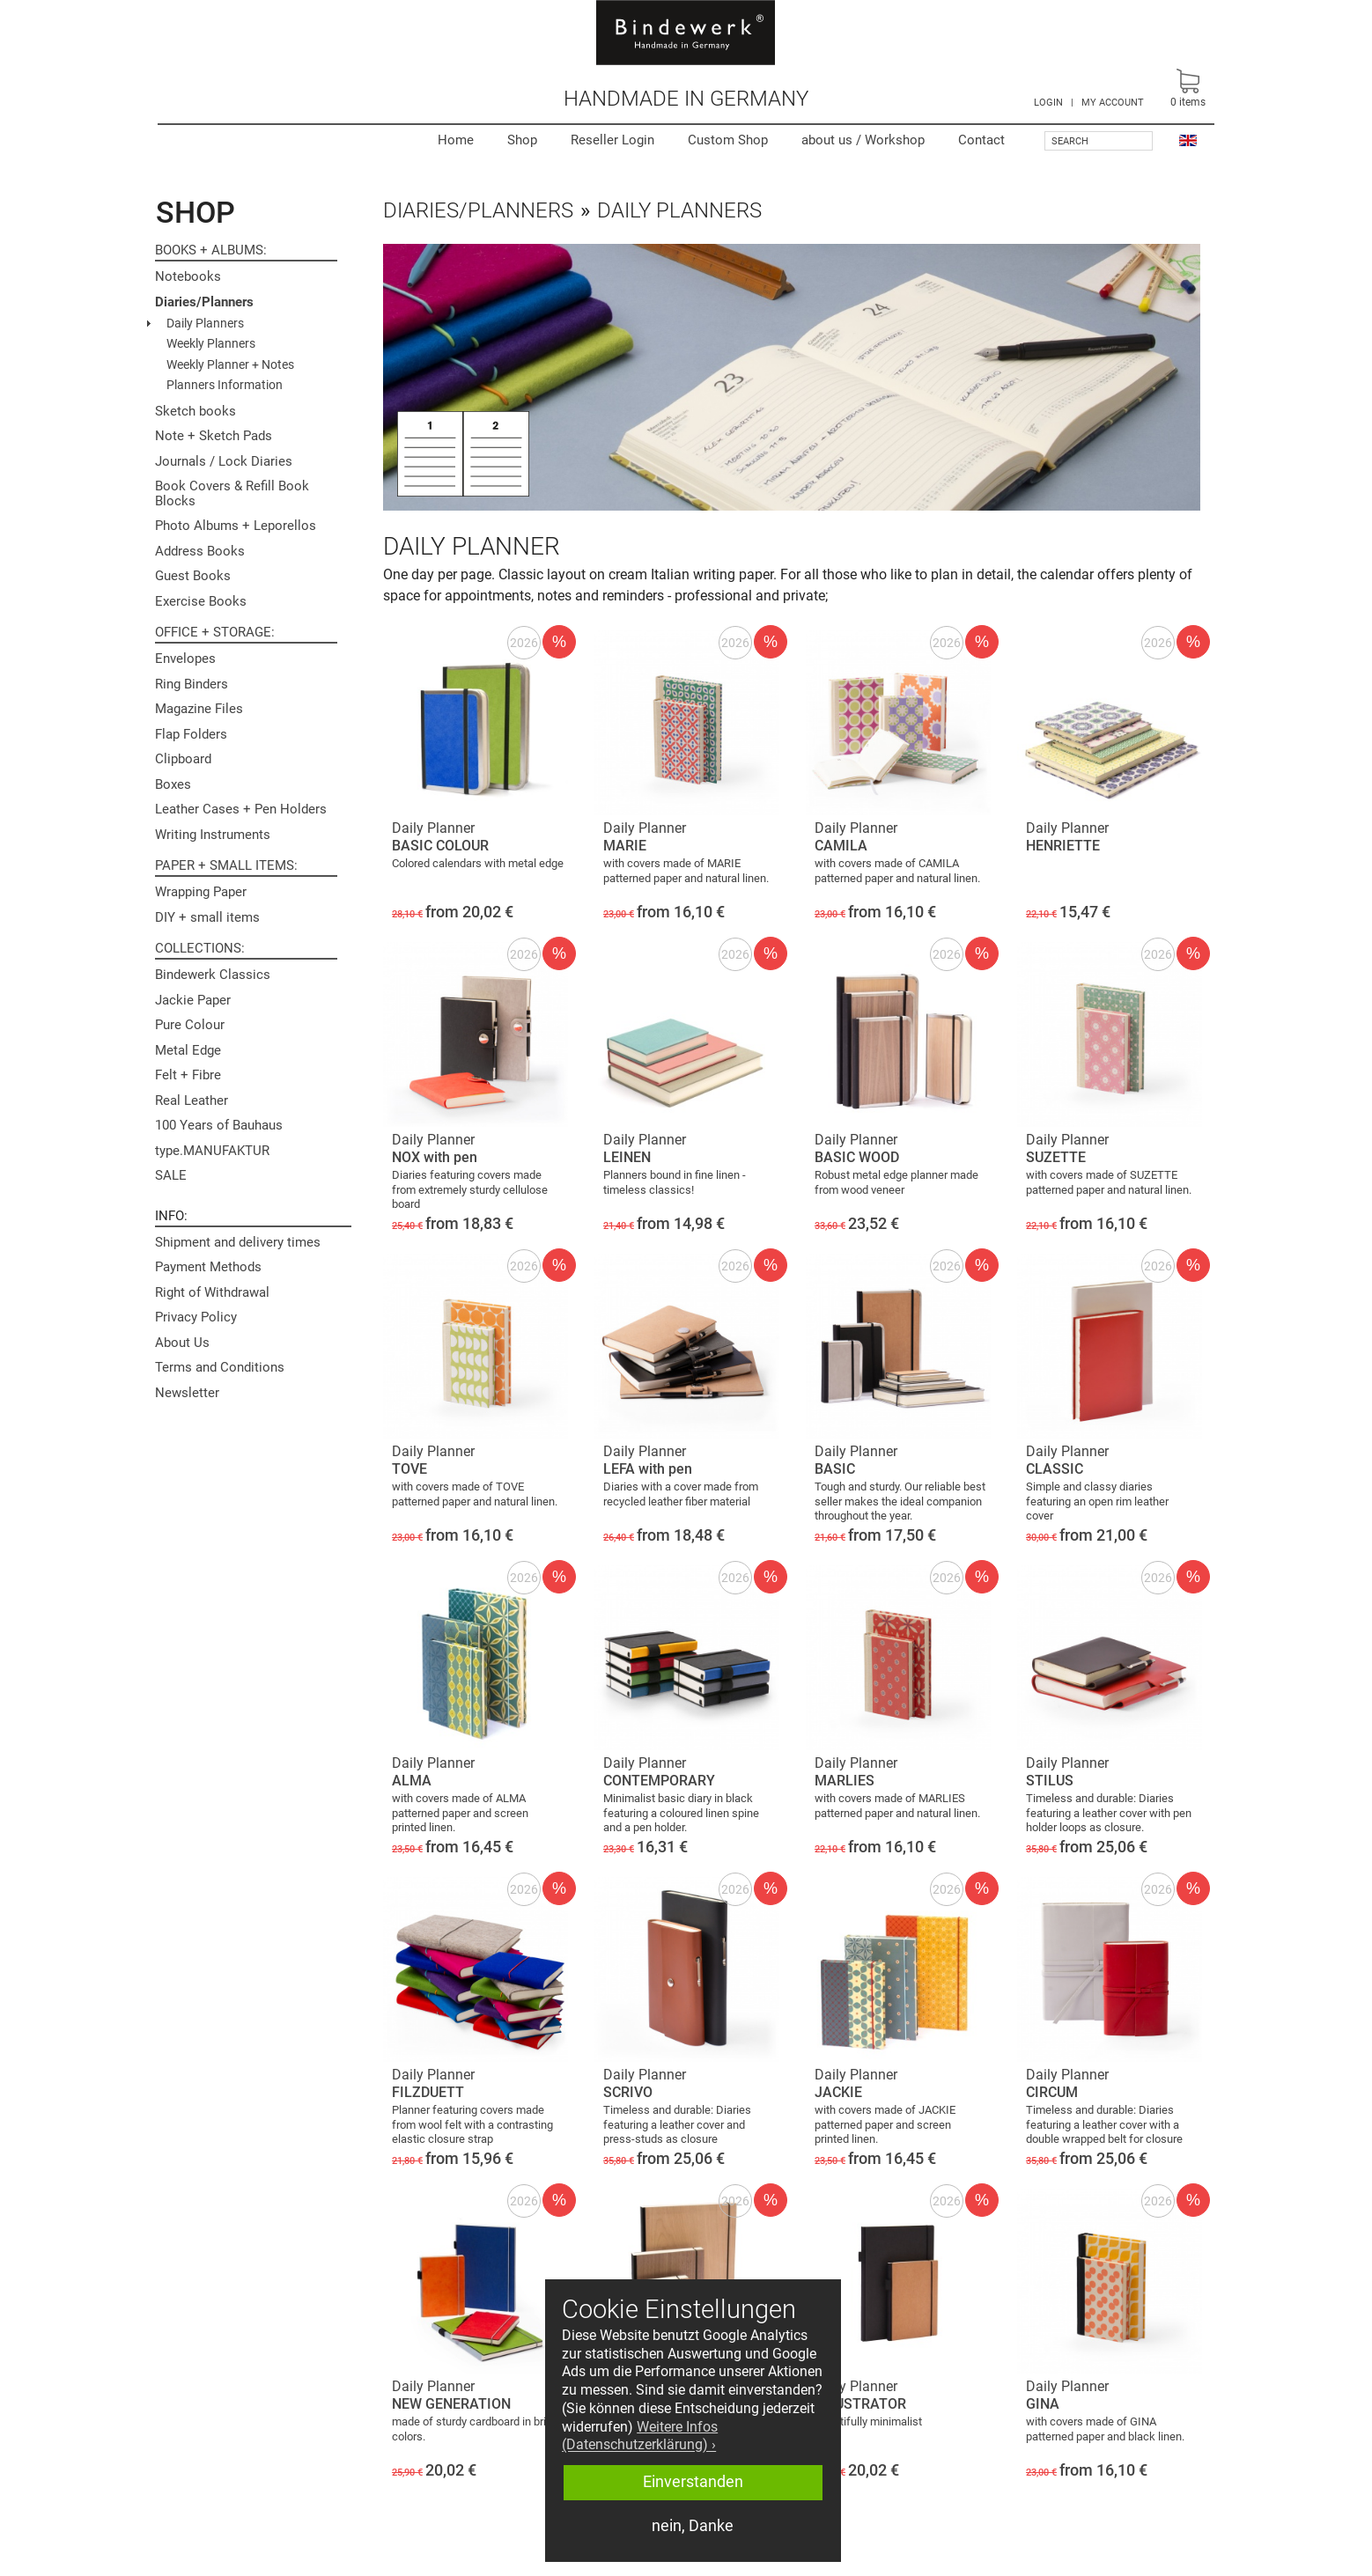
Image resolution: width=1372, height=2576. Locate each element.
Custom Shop (728, 140)
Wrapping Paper (201, 892)
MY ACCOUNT (1112, 102)
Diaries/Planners (204, 302)
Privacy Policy (196, 1317)
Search (1069, 141)
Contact (981, 140)
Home (456, 140)
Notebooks (188, 276)
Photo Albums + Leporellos (235, 526)
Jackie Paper (193, 1000)
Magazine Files (199, 709)
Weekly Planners (210, 343)
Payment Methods (208, 1267)
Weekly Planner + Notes (230, 364)
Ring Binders (191, 684)
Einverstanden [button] (693, 2482)
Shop (522, 140)
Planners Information (224, 385)
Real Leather (191, 1100)
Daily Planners (205, 323)
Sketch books (195, 411)
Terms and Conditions (219, 1367)
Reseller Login (612, 140)
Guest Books (193, 576)
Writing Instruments (212, 835)
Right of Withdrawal (212, 1292)
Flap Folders (191, 734)
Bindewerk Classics (212, 975)
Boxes (173, 784)
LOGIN (1048, 102)
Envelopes (185, 658)
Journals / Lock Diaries (223, 461)
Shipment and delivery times (238, 1242)
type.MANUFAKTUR (212, 1151)
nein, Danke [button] (693, 2526)
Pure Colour (190, 1025)
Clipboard (183, 759)
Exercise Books (201, 601)
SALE (171, 1175)
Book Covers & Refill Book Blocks (232, 493)
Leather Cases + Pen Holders (241, 809)
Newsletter (187, 1393)
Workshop (863, 140)
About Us (182, 1343)
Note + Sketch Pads (213, 436)
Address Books (200, 551)
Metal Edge (188, 1050)
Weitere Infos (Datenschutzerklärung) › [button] (640, 2436)
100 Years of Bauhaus (219, 1125)
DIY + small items (207, 917)
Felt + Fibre (188, 1075)
